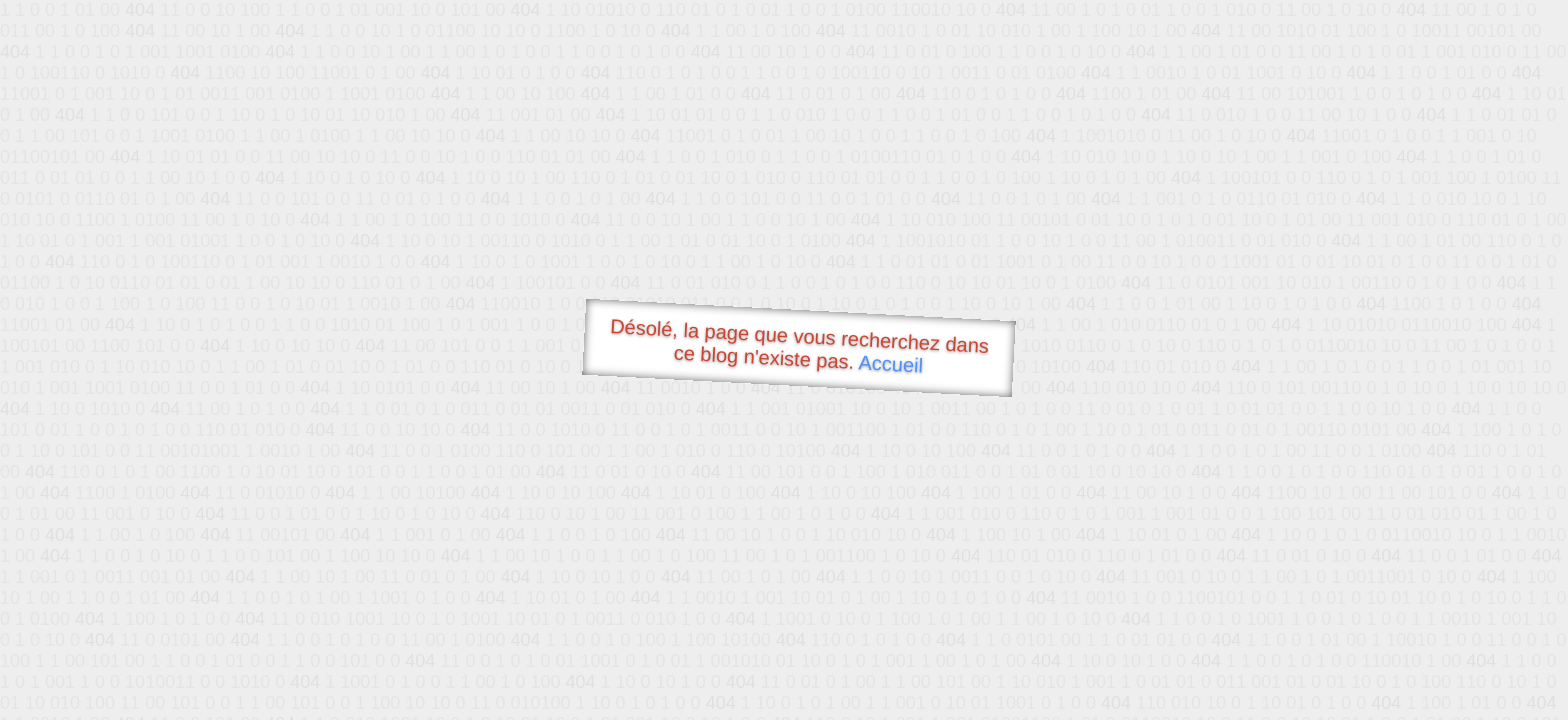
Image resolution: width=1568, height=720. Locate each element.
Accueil (891, 363)
